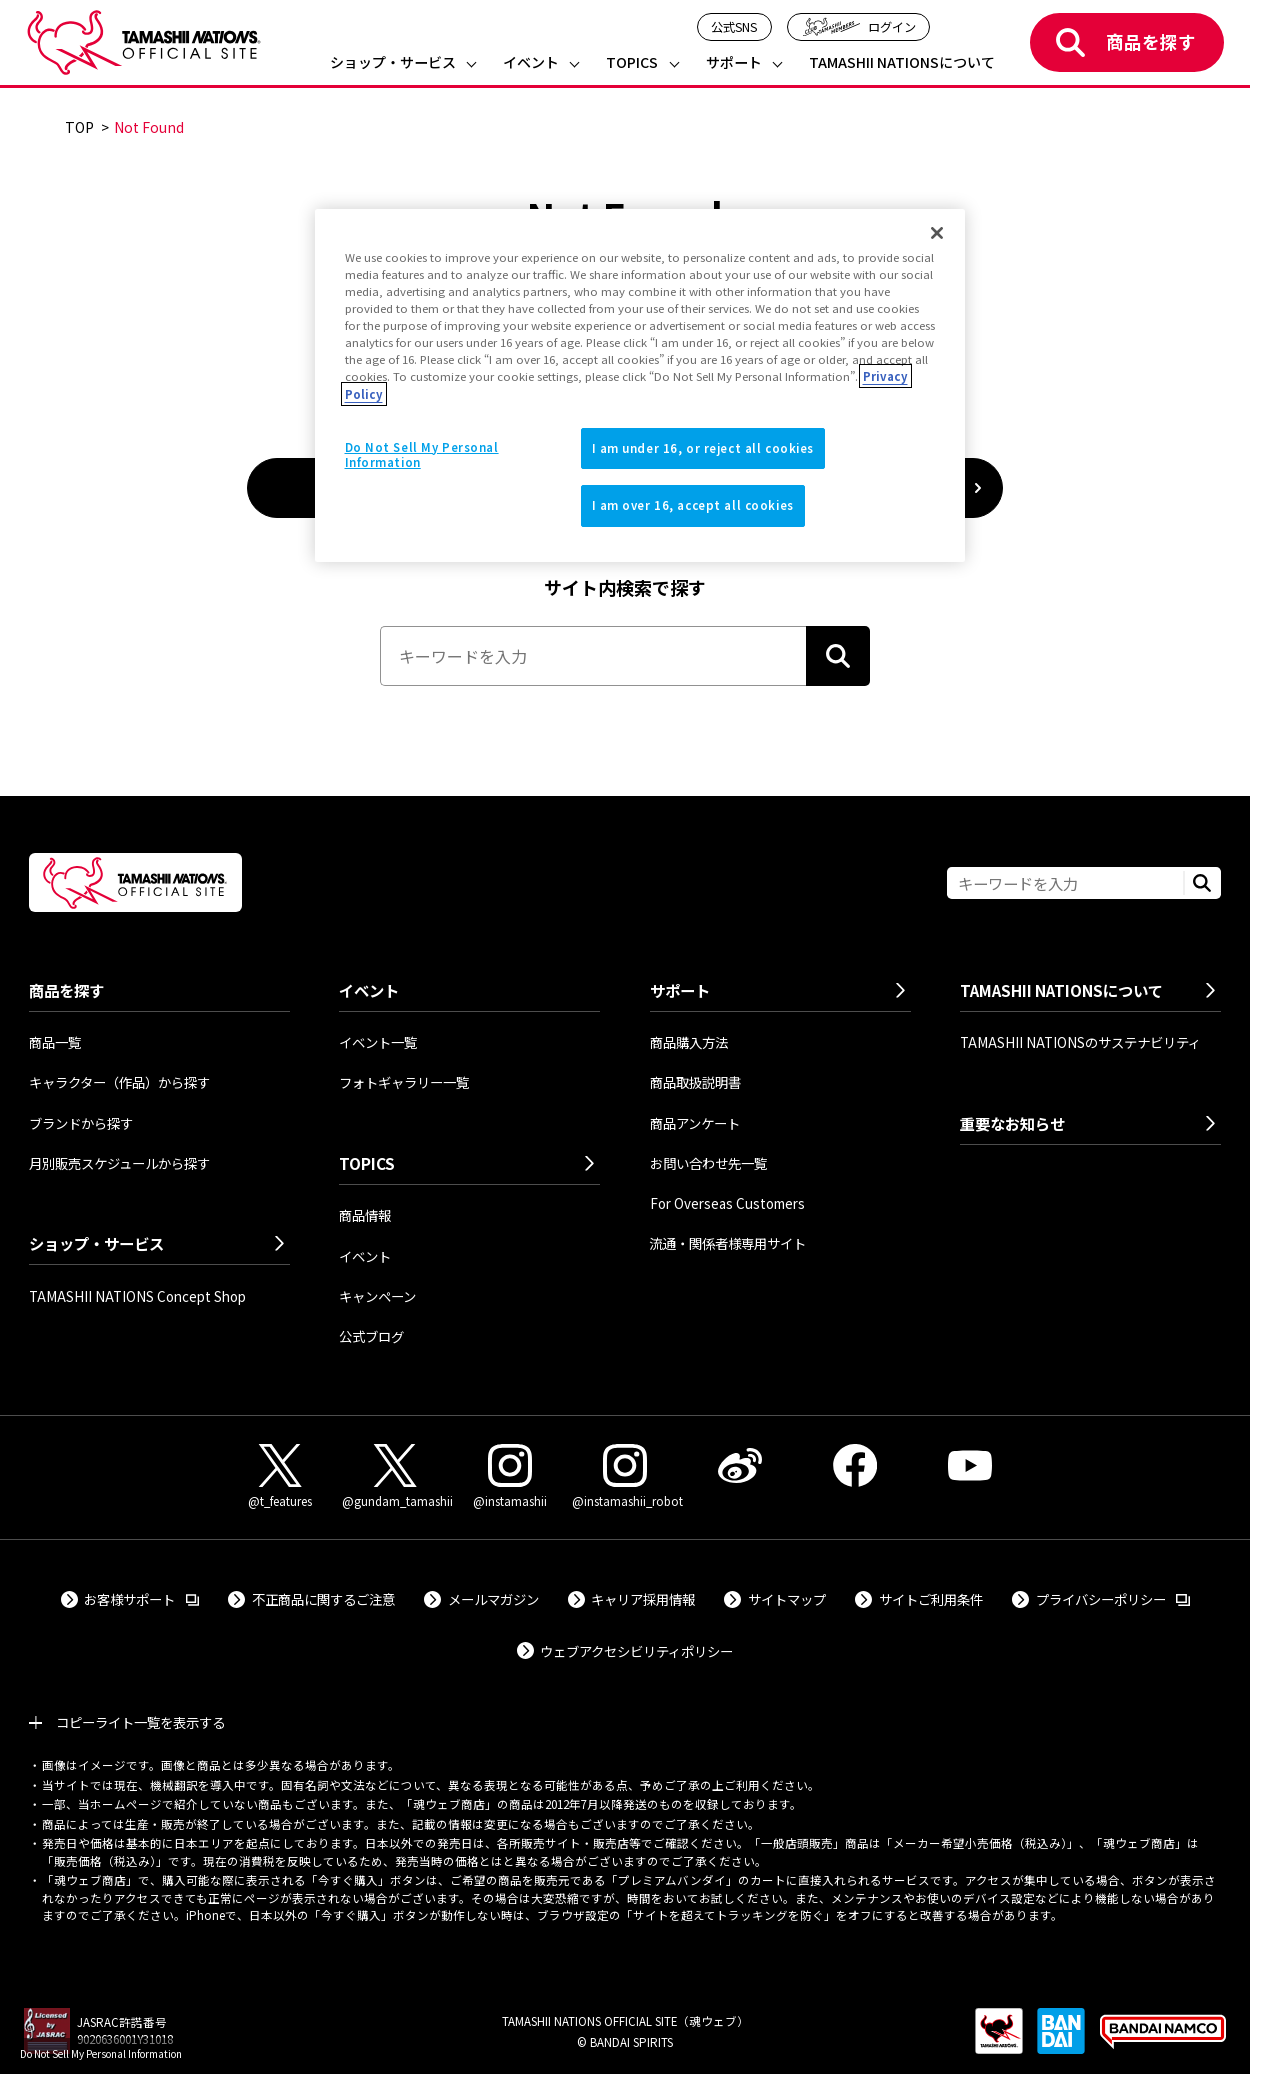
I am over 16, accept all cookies (693, 505)
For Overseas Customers (727, 1203)
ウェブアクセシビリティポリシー (636, 1651)
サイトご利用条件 (931, 1599)
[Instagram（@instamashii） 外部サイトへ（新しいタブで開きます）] (509, 1477)
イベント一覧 (378, 1042)
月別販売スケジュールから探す (119, 1163)
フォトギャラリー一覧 (404, 1082)
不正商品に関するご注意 (323, 1599)
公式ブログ (371, 1336)
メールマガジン (493, 1599)
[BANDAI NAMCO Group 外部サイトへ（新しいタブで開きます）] (1163, 2041)
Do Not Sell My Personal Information (101, 2053)
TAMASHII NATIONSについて (902, 63)
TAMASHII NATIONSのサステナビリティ (1080, 1042)
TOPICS (632, 63)
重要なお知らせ (1012, 1123)
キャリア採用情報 (643, 1599)
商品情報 (365, 1215)
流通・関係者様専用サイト (728, 1243)
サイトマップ (787, 1599)
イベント (531, 63)
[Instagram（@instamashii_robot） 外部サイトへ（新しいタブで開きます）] (624, 1477)
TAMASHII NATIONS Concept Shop (137, 1296)
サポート (734, 63)
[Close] (937, 233)
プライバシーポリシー (1113, 1598)
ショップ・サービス (393, 63)
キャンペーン (377, 1296)
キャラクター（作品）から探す (119, 1082)
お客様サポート (141, 1598)
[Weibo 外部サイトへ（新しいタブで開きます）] (739, 1465)
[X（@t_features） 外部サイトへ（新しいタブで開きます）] (279, 1477)
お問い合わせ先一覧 (708, 1163)
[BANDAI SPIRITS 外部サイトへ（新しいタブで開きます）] (1061, 2041)
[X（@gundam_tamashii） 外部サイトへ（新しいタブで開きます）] (394, 1477)
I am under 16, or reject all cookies (703, 448)
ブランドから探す (81, 1123)
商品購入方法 (689, 1042)
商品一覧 (55, 1042)
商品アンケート (695, 1123)
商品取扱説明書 (695, 1082)
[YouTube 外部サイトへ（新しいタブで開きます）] (969, 1465)
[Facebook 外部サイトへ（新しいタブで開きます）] (854, 1465)
